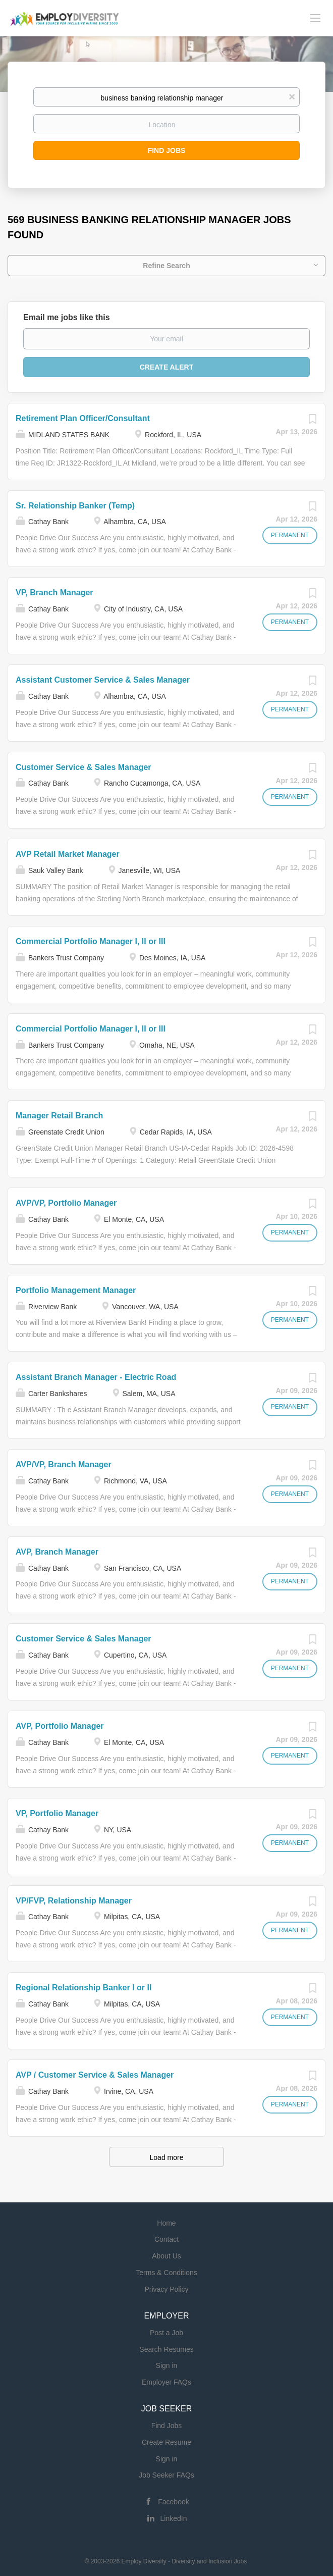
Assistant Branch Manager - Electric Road (96, 1377)
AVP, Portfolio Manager (60, 1726)
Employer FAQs (166, 2382)
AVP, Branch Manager (57, 1552)
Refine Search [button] (166, 266)
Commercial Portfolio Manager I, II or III (90, 941)
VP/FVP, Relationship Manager (74, 1900)
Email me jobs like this (66, 317)
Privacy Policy (166, 2289)
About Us (166, 2256)
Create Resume (166, 2442)
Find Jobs (167, 150)
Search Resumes (166, 2349)
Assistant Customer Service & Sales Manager (103, 680)
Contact (166, 2239)
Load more (167, 2157)
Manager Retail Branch (59, 1115)
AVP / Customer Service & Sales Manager (95, 2075)
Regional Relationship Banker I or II (83, 1987)
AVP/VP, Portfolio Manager (66, 1203)
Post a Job (166, 2333)
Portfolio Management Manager (76, 1290)
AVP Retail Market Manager (68, 854)
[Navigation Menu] (315, 17)
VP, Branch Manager (54, 592)
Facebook (173, 2502)
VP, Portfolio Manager (57, 1813)
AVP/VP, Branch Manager (64, 1464)
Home (166, 2223)
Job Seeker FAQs (166, 2475)
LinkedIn (173, 2518)
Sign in (167, 2365)
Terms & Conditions (166, 2273)
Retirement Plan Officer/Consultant (83, 418)
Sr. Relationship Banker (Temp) (75, 505)
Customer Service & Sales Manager (83, 767)
